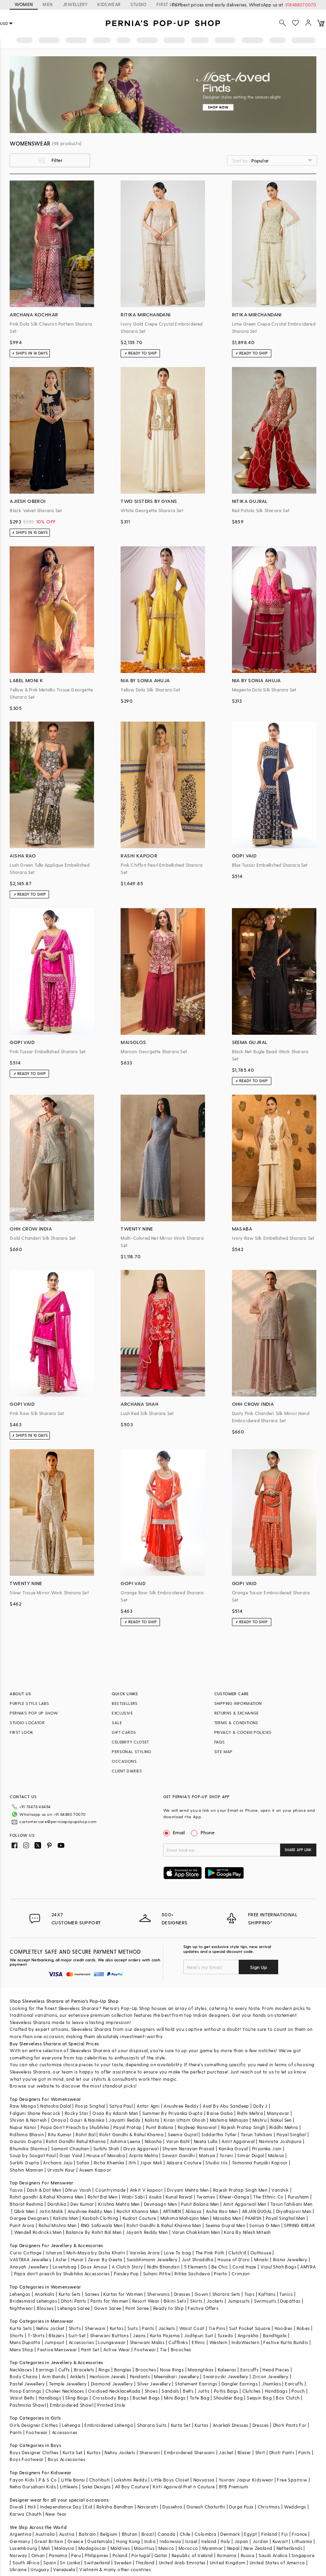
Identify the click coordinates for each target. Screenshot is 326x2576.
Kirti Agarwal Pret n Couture (184, 2486)
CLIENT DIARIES (127, 1770)
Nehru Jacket (50, 2328)
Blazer (244, 2452)
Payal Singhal (291, 2134)
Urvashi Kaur (61, 2169)
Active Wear (116, 2349)
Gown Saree (107, 2308)
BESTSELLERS (124, 1703)
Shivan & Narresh (28, 2120)
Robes (303, 2328)
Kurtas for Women (123, 2294)
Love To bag (177, 2252)
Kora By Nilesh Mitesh (247, 2232)
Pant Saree (137, 2308)
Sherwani (95, 2328)
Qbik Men (24, 2211)
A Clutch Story (127, 2266)
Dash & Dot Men (44, 2189)
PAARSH (253, 2218)
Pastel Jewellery (27, 2383)
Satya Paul (121, 2105)
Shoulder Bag (228, 2397)
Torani (226, 2155)
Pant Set (90, 2349)
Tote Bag (199, 2397)
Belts (188, 2390)
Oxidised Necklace (108, 2390)
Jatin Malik (51, 2211)
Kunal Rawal (179, 2196)
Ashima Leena (125, 2141)
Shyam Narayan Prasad (188, 2148)
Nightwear (21, 2308)
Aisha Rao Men (222, 2211)
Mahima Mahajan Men (184, 2218)
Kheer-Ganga (234, 2196)
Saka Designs (96, 2486)
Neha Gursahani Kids (33, 2486)
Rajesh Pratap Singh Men (240, 2189)
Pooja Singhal (90, 2105)
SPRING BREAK (299, 2225)
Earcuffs (249, 2369)
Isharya (54, 2252)
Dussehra (172, 2506)
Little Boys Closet (170, 2479)
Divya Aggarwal (141, 2148)
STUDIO (138, 4)
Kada (135, 2390)
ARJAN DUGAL (257, 2211)
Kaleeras (227, 2369)
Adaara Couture (184, 2162)
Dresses (182, 2294)
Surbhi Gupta (24, 2162)
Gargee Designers (29, 2218)
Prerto (220, 2273)
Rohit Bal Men (102, 2196)
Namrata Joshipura (280, 2141)
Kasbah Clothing (100, 2218)
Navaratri (148, 2506)
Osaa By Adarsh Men (115, 2113)
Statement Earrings (196, 2383)
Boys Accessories (66, 2459)
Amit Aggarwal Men (245, 2204)
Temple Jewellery (67, 2383)
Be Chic (219, 2266)
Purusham (298, 2196)
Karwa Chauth (25, 2514)
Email (175, 1832)
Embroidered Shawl (71, 2405)
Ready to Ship (168, 2308)
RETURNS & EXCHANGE (236, 1712)
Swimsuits (265, 2300)
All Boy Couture (132, 2486)
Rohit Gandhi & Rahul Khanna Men (164, 2225)
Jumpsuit (54, 2342)
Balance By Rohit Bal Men (94, 2232)
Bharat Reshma (26, 2204)
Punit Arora (22, 2225)
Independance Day (60, 2506)
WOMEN (23, 4)
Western (218, 2342)
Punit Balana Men (200, 2204)
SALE (117, 1722)
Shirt (260, 2452)
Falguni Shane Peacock (35, 2113)
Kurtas (116, 2328)
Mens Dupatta (25, 2342)
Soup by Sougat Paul (32, 2155)
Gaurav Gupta (26, 2141)
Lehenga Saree (73, 2308)
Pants (148, 2328)
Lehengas (20, 2294)
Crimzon (241, 2273)
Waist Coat (192, 2328)
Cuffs (64, 2369)
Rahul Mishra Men (57, 2225)
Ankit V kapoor (146, 2189)
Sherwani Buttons (109, 2335)
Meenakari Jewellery (176, 2376)
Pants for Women (109, 2300)
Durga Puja (241, 2506)
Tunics (286, 2294)
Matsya (207, 2155)
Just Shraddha (197, 2259)
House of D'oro (233, 2259)
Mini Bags (175, 2397)
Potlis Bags (226, 2390)
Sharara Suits (151, 2425)
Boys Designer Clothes (34, 2452)
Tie (163, 2349)
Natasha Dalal (55, 2105)
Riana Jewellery (290, 2259)
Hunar (77, 2259)
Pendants (140, 2376)
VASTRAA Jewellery (30, 2259)
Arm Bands (54, 2376)
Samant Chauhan (70, 2148)
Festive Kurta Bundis (285, 2342)
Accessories (81, 2342)
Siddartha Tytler (218, 2134)
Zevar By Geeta (105, 2259)
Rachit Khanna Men (138, 2211)
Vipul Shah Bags (278, 2266)
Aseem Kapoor (95, 2169)
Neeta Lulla (205, 2141)
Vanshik (280, 2189)
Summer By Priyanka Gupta (172, 2113)
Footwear (145, 2349)
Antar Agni (148, 2105)
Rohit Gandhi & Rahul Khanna (131, 2134)
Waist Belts (22, 2397)
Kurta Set (181, 2425)
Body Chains (23, 2376)
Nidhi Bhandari (163, 2266)
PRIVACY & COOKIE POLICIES (243, 1732)
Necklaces (21, 2369)
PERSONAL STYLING (131, 1751)
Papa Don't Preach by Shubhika (75, 2127)
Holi (32, 2506)
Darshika (56, 2204)
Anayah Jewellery (29, 2266)
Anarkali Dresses (230, 2425)
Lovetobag (65, 2266)
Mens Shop (21, 2349)
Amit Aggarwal (237, 2141)
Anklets (78, 2376)
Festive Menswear (57, 2349)
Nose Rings (172, 2369)
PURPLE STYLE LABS (29, 1703)
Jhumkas (271, 2383)
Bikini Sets (175, 2300)
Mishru (259, 2120)
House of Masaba (105, 2155)
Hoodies (284, 2328)
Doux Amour (94, 2266)
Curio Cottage (25, 2252)
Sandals (170, 2390)
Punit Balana (160, 2127)
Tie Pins (217, 2328)
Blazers (56, 2335)
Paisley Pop (126, 2273)
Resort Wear (145, 2300)
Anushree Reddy (181, 2105)
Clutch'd (237, 2252)
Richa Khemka (109, 2162)
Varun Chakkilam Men (196, 2232)
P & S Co (48, 2479)
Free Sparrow (292, 2479)
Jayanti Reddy (124, 2120)
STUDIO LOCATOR (27, 1722)
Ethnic (198, 2342)
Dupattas (290, 2300)
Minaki (261, 2259)
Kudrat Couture (139, 2218)
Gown (201, 2294)
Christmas (269, 2506)
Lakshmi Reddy (130, 2479)
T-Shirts (36, 2335)
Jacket (226, 2452)
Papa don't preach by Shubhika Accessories (62, 2273)
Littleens (69, 2486)
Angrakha (248, 2335)
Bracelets (84, 2369)
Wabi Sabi (133, 2196)
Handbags (276, 2390)
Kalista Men (65, 2218)
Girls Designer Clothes (34, 2425)
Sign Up (258, 1967)
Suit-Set (77, 2335)
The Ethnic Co (268, 2196)
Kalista (152, 2120)
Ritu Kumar (60, 2134)
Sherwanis (158, 2294)
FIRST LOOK (21, 1732)
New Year (55, 2514)
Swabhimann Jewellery (152, 2259)
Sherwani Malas (147, 2342)
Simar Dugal (250, 2155)
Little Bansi (73, 2479)
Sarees (92, 2294)
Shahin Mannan (26, 2169)
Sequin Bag (259, 2397)
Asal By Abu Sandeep (226, 2105)
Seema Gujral (182, 2134)
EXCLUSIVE (122, 1712)
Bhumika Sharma (28, 2148)
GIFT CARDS (124, 1732)
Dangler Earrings (239, 2383)
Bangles (122, 2369)
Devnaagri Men (160, 2204)
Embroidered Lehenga (108, 2425)
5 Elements (195, 2266)
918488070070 (300, 4)
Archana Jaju (57, 2162)
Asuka (155, 2196)
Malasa (276, 2155)
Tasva (16, 2189)
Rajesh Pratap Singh (243, 2127)
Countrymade (110, 2189)
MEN (48, 4)
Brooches (181, 2349)
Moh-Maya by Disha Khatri (95, 2252)
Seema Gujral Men (225, 2225)
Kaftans (266, 2294)
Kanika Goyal (233, 2148)
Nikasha (153, 2141)
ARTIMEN (172, 2211)
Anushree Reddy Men (90, 2211)
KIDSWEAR (109, 4)
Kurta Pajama (165, 2335)
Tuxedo (225, 2335)
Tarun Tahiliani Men (292, 2204)
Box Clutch (287, 2397)
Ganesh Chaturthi (206, 2506)
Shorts (16, 2335)
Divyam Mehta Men (188, 2189)
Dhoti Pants (73, 2300)
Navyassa (204, 2479)
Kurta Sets (70, 2294)
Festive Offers (203, 2308)
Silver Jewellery (154, 2383)
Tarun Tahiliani (257, 2134)
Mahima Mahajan (229, 2120)
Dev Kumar (82, 2204)
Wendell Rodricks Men (38, 2232)
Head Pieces (275, 2369)
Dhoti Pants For (290, 2425)
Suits (132, 2328)
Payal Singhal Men (285, 2218)
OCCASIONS (124, 1761)
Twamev (206, 2196)
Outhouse (260, 2252)
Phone (207, 1832)
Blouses (45, 2308)
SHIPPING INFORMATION (238, 1703)
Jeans (139, 2335)
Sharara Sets (226, 2294)
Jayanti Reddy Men (147, 2232)
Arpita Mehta (143, 2155)
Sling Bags (76, 2397)
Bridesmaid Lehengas (33, 2300)
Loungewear (111, 2342)
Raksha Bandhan (114, 2506)
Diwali (16, 2506)
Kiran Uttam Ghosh (185, 2120)
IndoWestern (245, 2342)
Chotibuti (99, 2479)
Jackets (215, 2300)
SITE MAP (223, 1751)
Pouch (298, 2390)
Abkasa (193, 2211)
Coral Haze (244, 2266)
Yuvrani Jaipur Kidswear (246, 2479)
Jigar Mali (151, 2162)
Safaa (82, 2162)
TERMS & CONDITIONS (236, 1722)
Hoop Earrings (25, 2390)
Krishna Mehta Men (119, 2204)
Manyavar (278, 2113)
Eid (88, 2506)
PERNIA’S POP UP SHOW (34, 1712)
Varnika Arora (144, 2252)
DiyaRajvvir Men (294, 2211)
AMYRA (308, 2266)
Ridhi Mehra (250, 2113)
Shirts (75, 2328)
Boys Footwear (26, 2459)
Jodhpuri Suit (198, 2335)
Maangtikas (200, 2369)
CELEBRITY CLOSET (130, 1741)
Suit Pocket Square (249, 2328)
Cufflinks (178, 2342)
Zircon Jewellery (270, 2376)
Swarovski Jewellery (225, 2376)
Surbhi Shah (106, 2148)
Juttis (203, 2390)
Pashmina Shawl (28, 2405)
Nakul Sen (281, 2120)
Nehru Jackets (120, 2452)
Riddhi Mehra (283, 2127)
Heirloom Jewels (108, 2376)
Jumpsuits (239, 2300)
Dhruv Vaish (78, 2189)
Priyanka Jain (267, 2148)
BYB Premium (233, 2486)
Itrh (132, 2162)
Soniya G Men (264, 2225)
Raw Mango (23, 2105)
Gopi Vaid (70, 2155)
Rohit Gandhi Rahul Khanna (76, 2141)
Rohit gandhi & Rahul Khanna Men (46, 2196)
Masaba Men (227, 2218)
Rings (104, 2369)
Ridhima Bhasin (27, 2134)
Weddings (295, 2506)
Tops (249, 2294)
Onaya (58, 2120)
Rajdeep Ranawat (197, 2127)
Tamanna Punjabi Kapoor (260, 2162)
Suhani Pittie (156, 2273)
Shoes (151, 2390)
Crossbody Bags (110, 2397)
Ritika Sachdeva (192, 2273)
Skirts (196, 2300)
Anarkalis (45, 2294)
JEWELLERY (75, 4)
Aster (61, 2259)
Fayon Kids (22, 2479)
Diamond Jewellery (112, 2383)
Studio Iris (216, 2162)
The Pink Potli (210, 2252)
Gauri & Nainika (87, 2120)
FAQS (219, 1741)
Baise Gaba (220, 2113)
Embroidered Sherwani (189, 2452)
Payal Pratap (127, 2127)
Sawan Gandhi (178, 2155)
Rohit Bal (85, 2134)
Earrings (45, 2369)
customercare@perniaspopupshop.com (57, 1821)
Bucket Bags (146, 2397)
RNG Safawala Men (102, 2225)
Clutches (251, 2390)
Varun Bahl (178, 2141)
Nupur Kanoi (23, 2127)
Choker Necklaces (64, 2390)
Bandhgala (275, 2335)
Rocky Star (76, 2113)
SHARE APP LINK (298, 1850)
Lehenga (71, 2425)
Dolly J (260, 2105)
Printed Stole (111, 2405)
